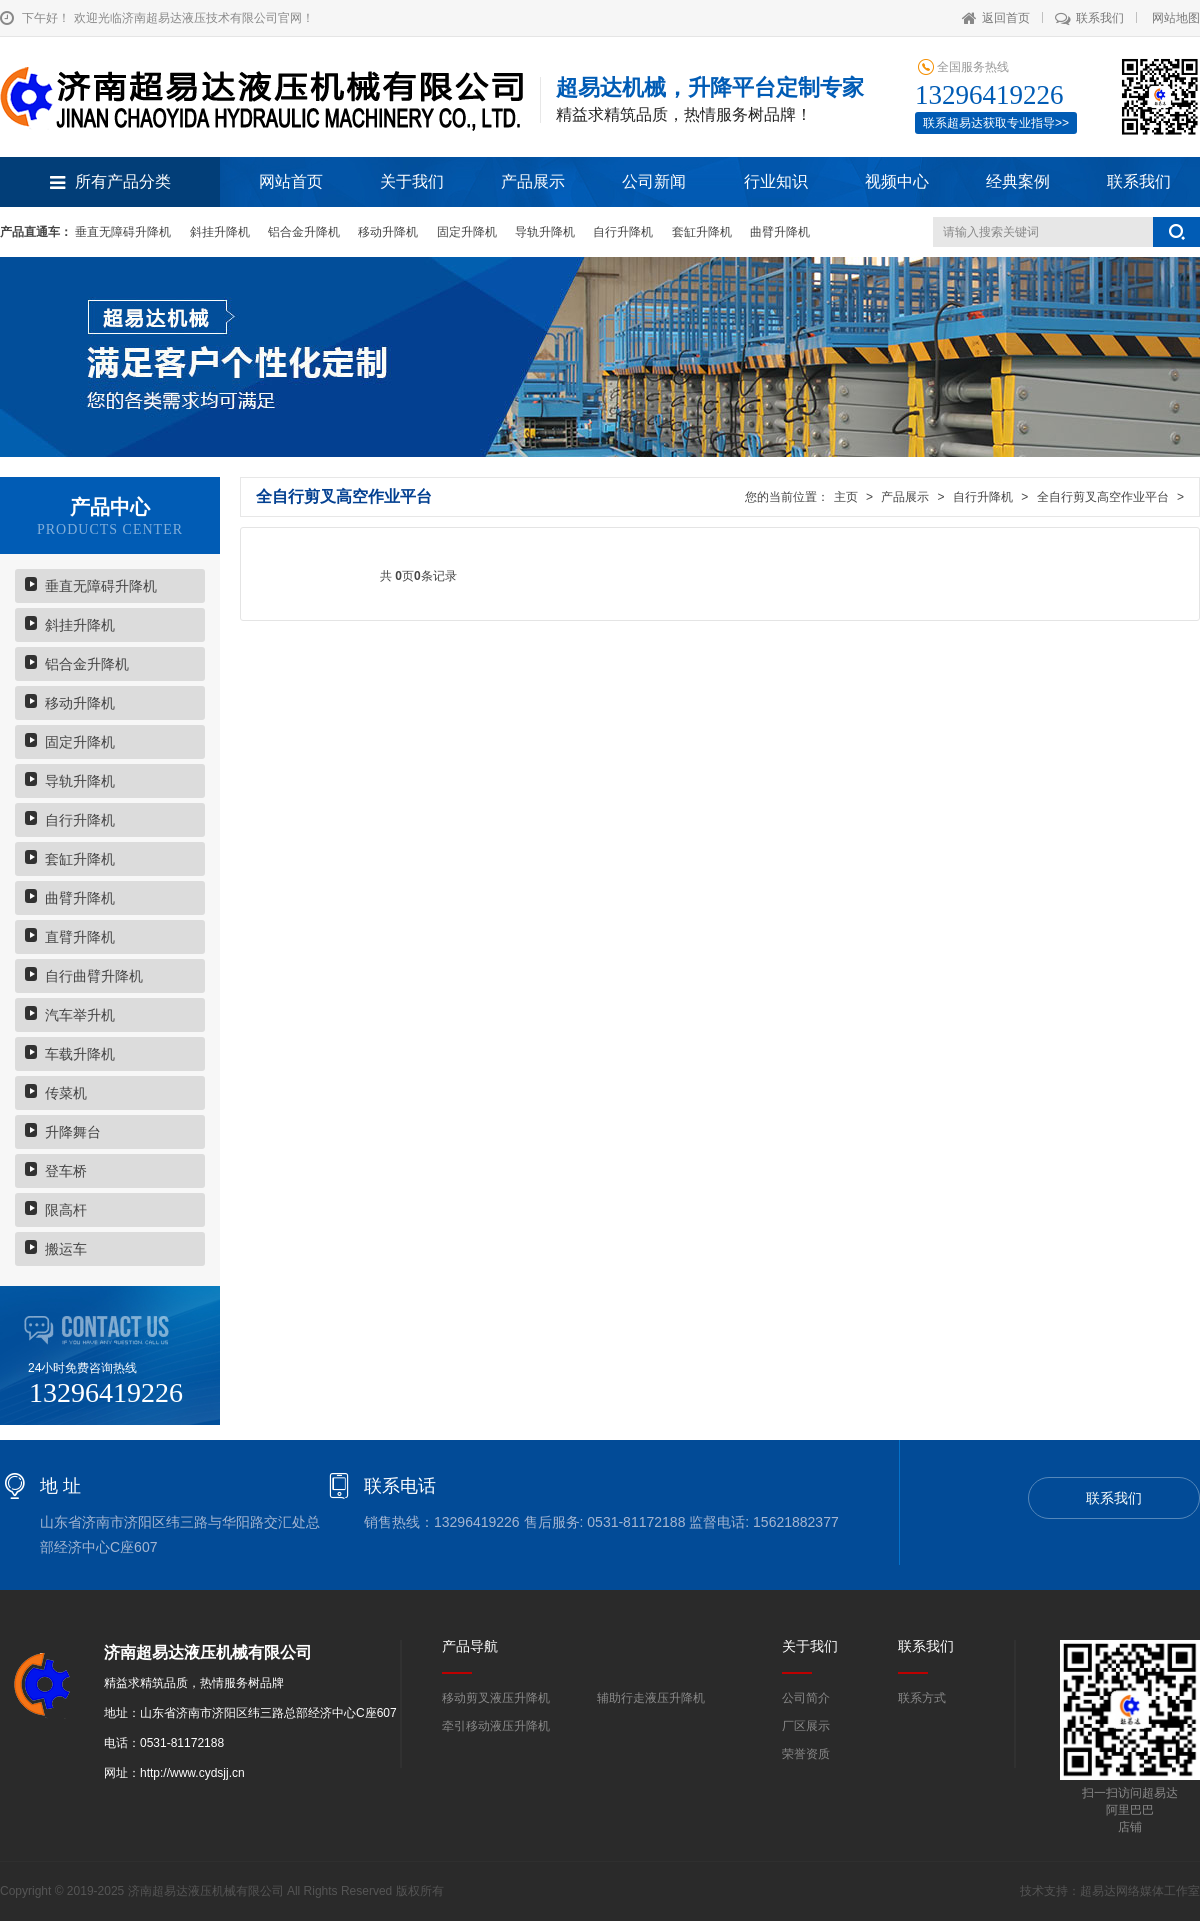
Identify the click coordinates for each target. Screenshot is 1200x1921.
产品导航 (470, 1646)
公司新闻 (654, 181)
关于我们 (412, 181)
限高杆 (66, 1210)
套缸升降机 (702, 232)
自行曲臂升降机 (94, 976)
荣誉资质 (806, 1754)
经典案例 (1018, 181)
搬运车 (66, 1249)
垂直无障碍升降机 (123, 232)
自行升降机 (623, 232)
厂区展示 (806, 1726)
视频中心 (897, 181)
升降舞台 (73, 1132)
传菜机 (66, 1093)
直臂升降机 (80, 937)
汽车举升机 (80, 1015)
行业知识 (776, 181)
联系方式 (922, 1698)
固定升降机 (467, 232)
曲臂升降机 (780, 232)
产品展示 (533, 181)
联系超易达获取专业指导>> (996, 123)
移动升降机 (388, 232)
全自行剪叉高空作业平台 (1103, 497)
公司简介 (806, 1698)
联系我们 (1089, 18)
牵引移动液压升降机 (496, 1726)
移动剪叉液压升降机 (496, 1698)
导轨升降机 (545, 232)
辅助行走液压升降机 (651, 1698)
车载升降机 (80, 1054)
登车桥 (66, 1171)
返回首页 (996, 18)
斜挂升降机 (220, 232)
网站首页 (291, 181)
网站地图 (1176, 18)
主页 (846, 497)
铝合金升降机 (304, 232)
